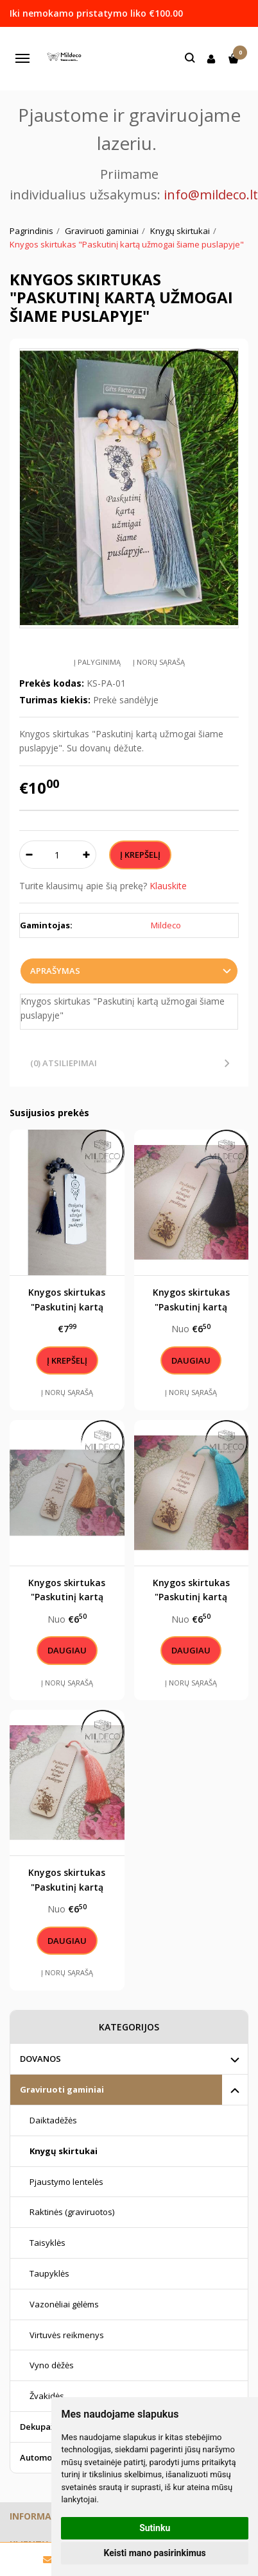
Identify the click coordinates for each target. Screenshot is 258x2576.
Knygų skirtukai (64, 2151)
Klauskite (168, 886)
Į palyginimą (97, 662)
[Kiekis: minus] (28, 855)
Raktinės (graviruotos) (72, 2212)
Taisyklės (47, 2242)
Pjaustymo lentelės (66, 2181)
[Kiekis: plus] (87, 855)
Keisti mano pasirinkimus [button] (155, 2553)
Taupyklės (49, 2273)
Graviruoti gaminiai (62, 2089)
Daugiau (191, 1360)
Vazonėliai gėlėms (64, 2304)
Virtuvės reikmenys (67, 2335)
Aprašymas (55, 970)
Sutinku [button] (154, 2528)
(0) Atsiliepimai (63, 1063)
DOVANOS (40, 2058)
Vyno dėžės (52, 2365)
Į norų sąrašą (159, 662)
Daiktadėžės (53, 2120)
